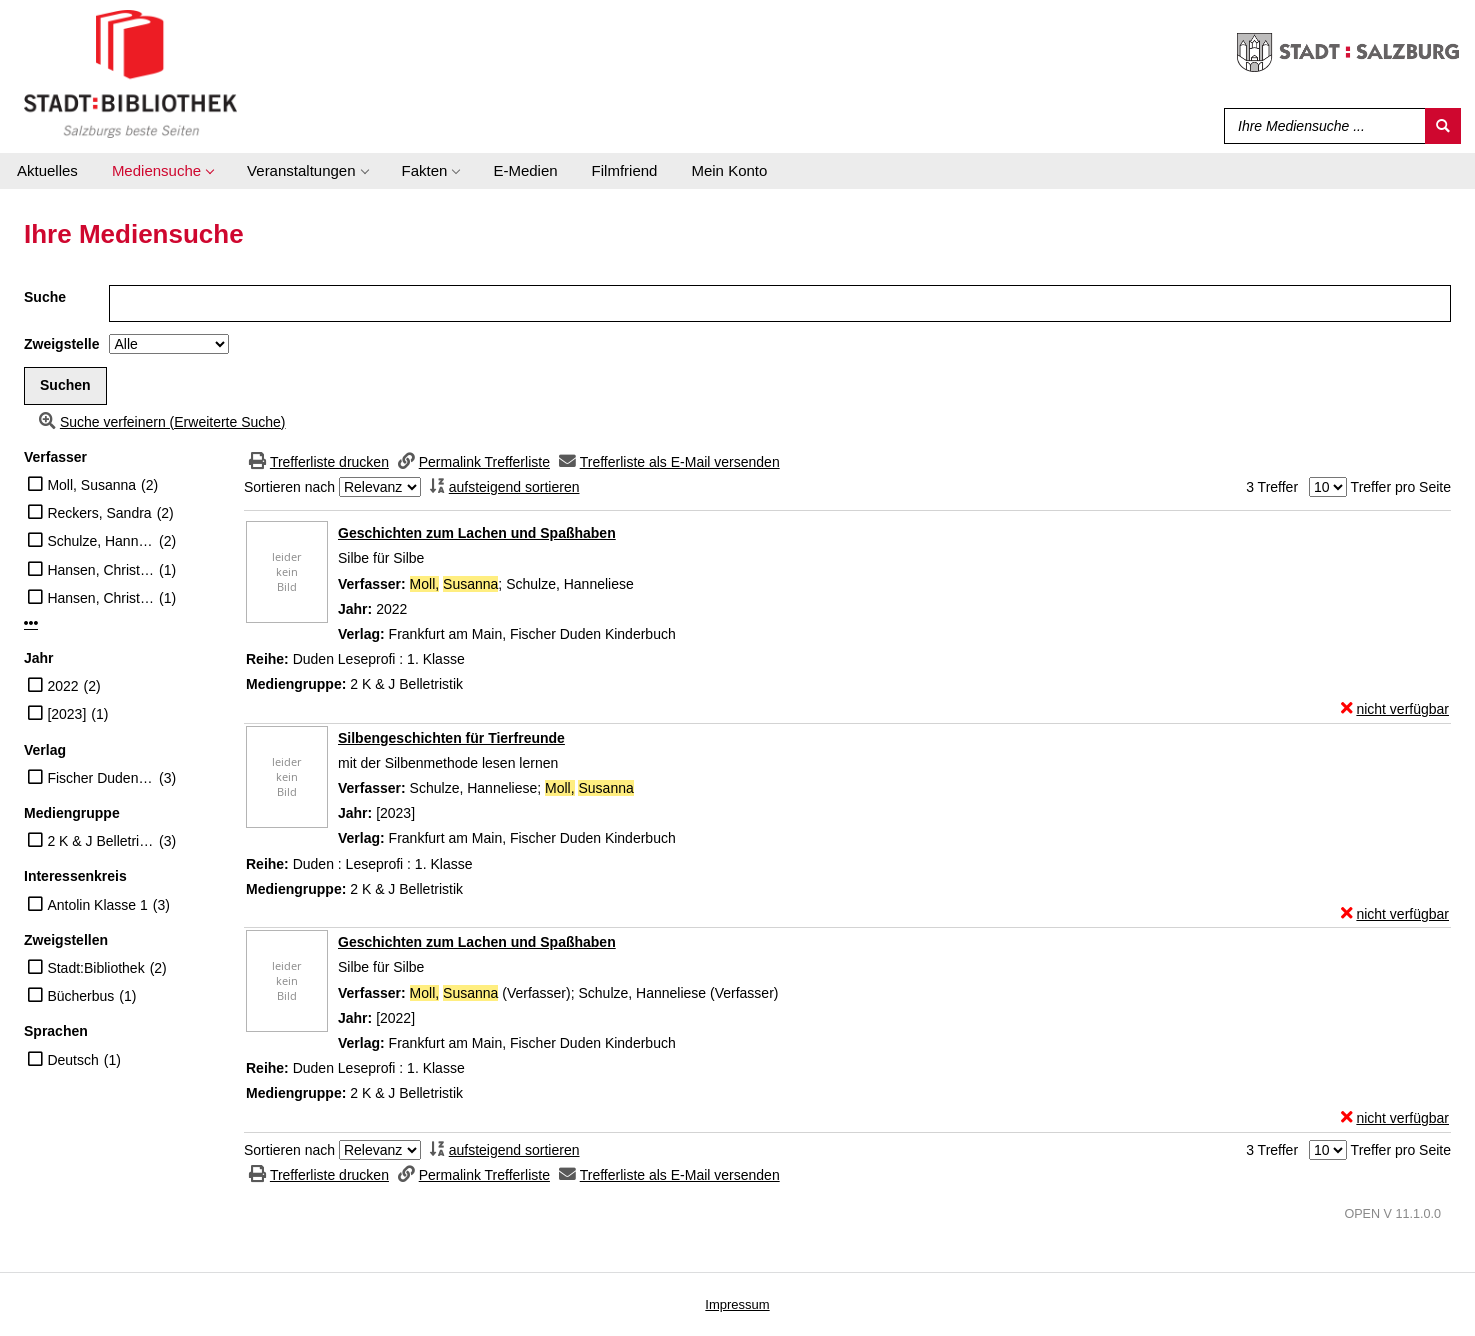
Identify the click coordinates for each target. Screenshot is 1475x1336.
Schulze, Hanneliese (100, 541)
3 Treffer (1272, 487)
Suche (45, 297)
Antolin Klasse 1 (97, 905)
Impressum (737, 1304)
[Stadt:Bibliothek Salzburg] (130, 73)
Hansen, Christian (100, 570)
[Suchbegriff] (1320, 126)
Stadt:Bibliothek (95, 968)
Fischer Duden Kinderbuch (100, 778)
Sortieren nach (289, 487)
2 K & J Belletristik (100, 841)
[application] (162, 171)
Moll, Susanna (91, 485)
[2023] (66, 714)
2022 (62, 686)
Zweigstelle (61, 344)
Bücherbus (80, 996)
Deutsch (72, 1060)
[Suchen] (1443, 126)
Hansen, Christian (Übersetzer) (100, 598)
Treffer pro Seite (1401, 487)
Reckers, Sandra (99, 513)
